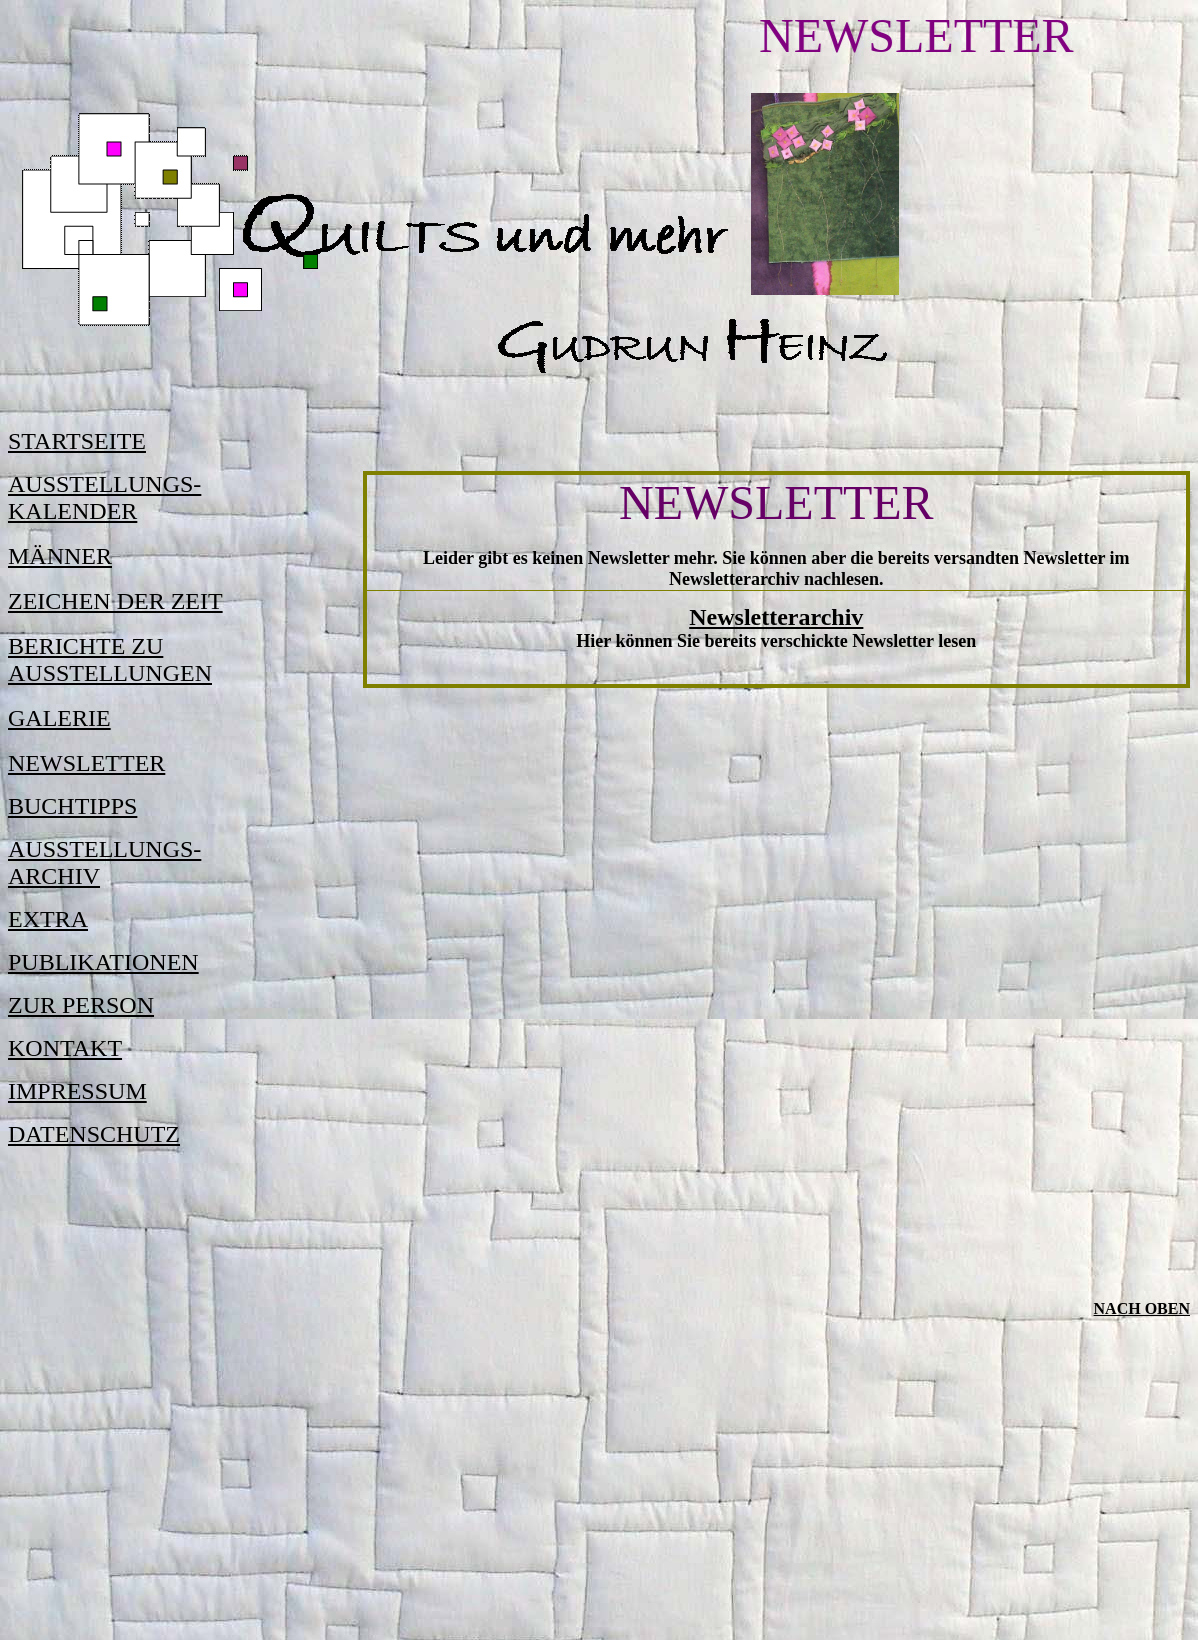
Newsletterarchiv (776, 617)
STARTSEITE (77, 441)
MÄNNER (60, 556)
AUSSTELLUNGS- (104, 484)
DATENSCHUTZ (94, 1134)
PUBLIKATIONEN (103, 962)
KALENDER (72, 511)
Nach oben (1142, 1308)
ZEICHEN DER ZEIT (115, 601)
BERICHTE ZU (85, 646)
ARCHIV (54, 876)
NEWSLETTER (86, 763)
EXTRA (48, 919)
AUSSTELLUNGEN (110, 673)
